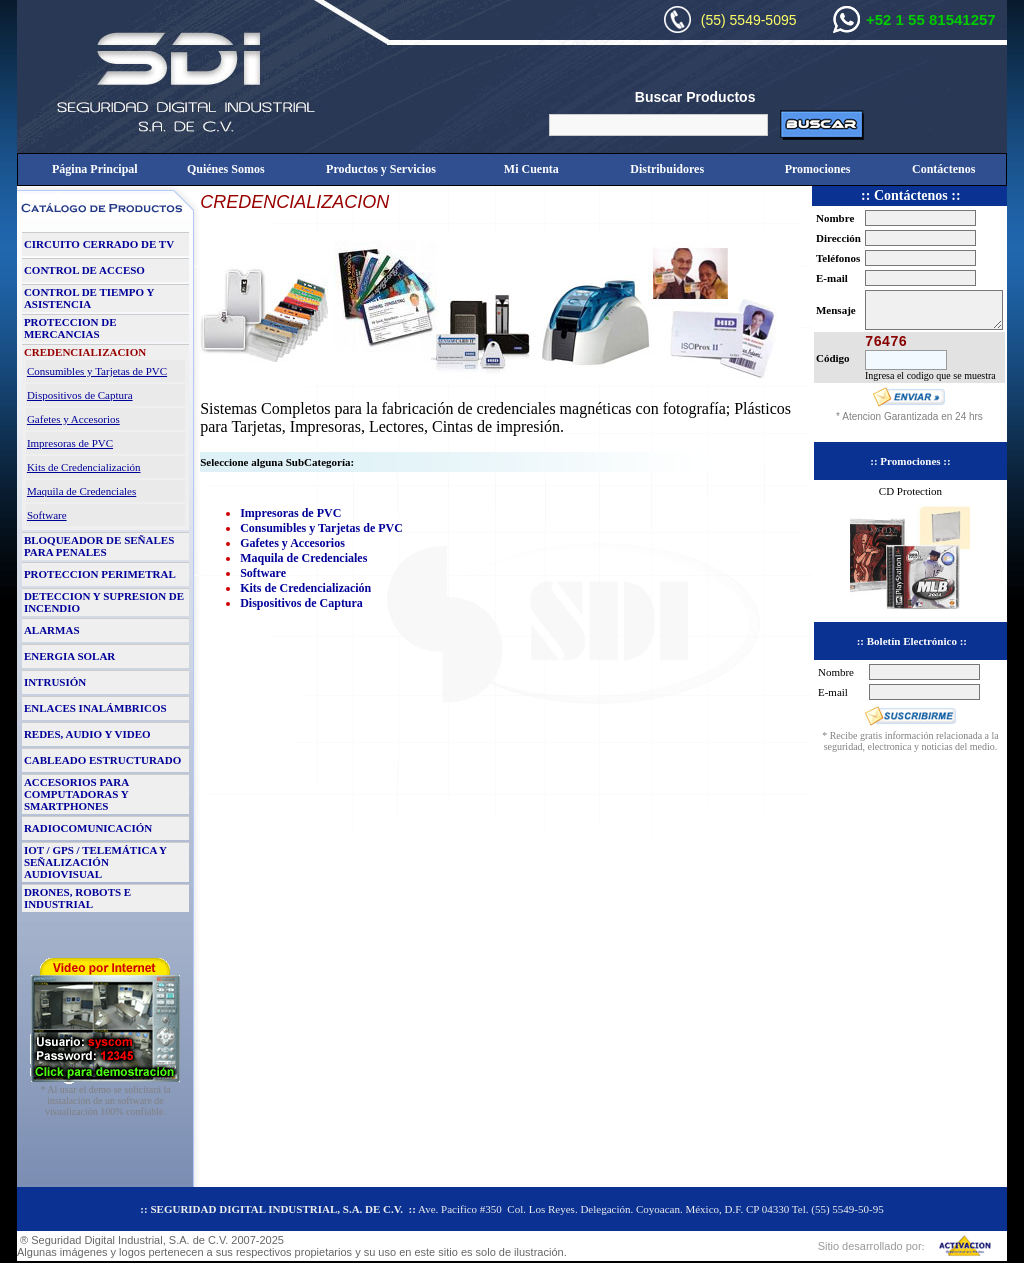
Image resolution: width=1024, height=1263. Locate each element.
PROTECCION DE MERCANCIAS (70, 328)
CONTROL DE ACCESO (84, 270)
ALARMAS (52, 630)
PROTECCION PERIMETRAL (100, 574)
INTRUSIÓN (55, 682)
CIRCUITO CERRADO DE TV (99, 244)
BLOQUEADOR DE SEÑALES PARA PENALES (99, 546)
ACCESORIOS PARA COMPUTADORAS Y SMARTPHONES (76, 794)
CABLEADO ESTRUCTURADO (102, 760)
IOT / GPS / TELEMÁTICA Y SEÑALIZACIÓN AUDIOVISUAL (95, 862)
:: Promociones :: (910, 461)
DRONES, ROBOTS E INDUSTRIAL (77, 898)
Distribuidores (667, 169)
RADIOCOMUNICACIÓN (88, 828)
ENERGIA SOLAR (69, 656)
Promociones (818, 169)
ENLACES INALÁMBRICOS (95, 708)
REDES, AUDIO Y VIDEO (87, 734)
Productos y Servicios (381, 169)
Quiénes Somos (226, 169)
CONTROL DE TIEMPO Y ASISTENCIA (89, 298)
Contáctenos (943, 169)
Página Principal (95, 169)
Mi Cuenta (531, 169)
